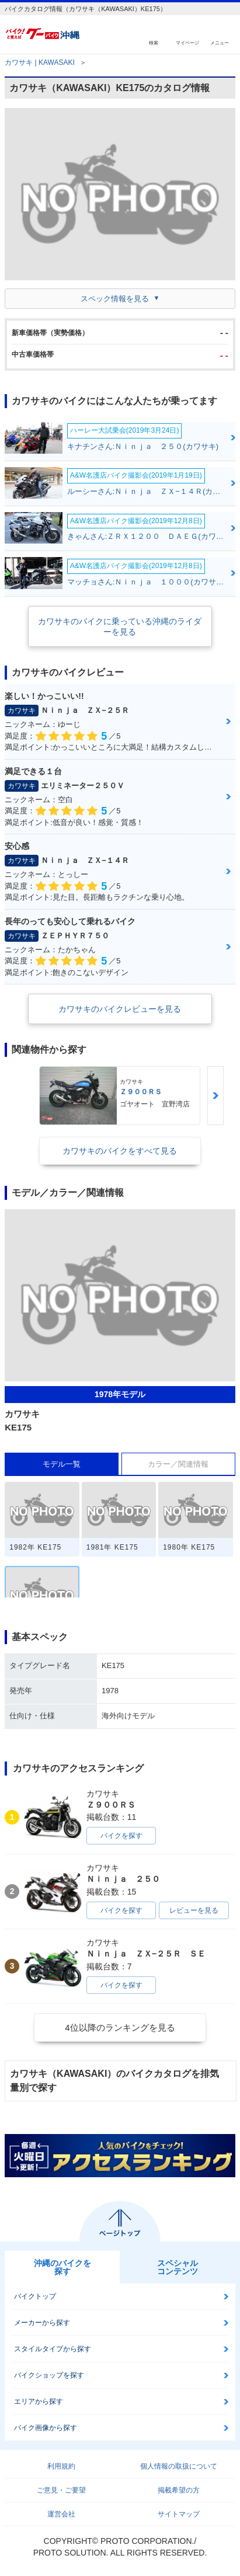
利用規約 (61, 2466)
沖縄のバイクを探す (62, 2267)
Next (215, 1095)
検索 (153, 42)
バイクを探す (121, 1836)
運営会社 (61, 2514)
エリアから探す (38, 2401)
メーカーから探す (42, 2323)
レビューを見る (193, 1910)
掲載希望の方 (179, 2490)
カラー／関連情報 (178, 1464)
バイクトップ (35, 2296)
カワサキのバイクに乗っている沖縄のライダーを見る (119, 626)
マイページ (187, 42)
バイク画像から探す (45, 2428)
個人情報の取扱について (178, 2466)
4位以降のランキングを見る (120, 2027)
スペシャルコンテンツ (177, 2267)
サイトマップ (179, 2514)
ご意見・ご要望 (61, 2490)
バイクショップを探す (49, 2375)
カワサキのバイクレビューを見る (119, 1009)
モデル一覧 (62, 1464)
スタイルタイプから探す (52, 2349)
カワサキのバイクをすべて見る (119, 1150)
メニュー (219, 42)
